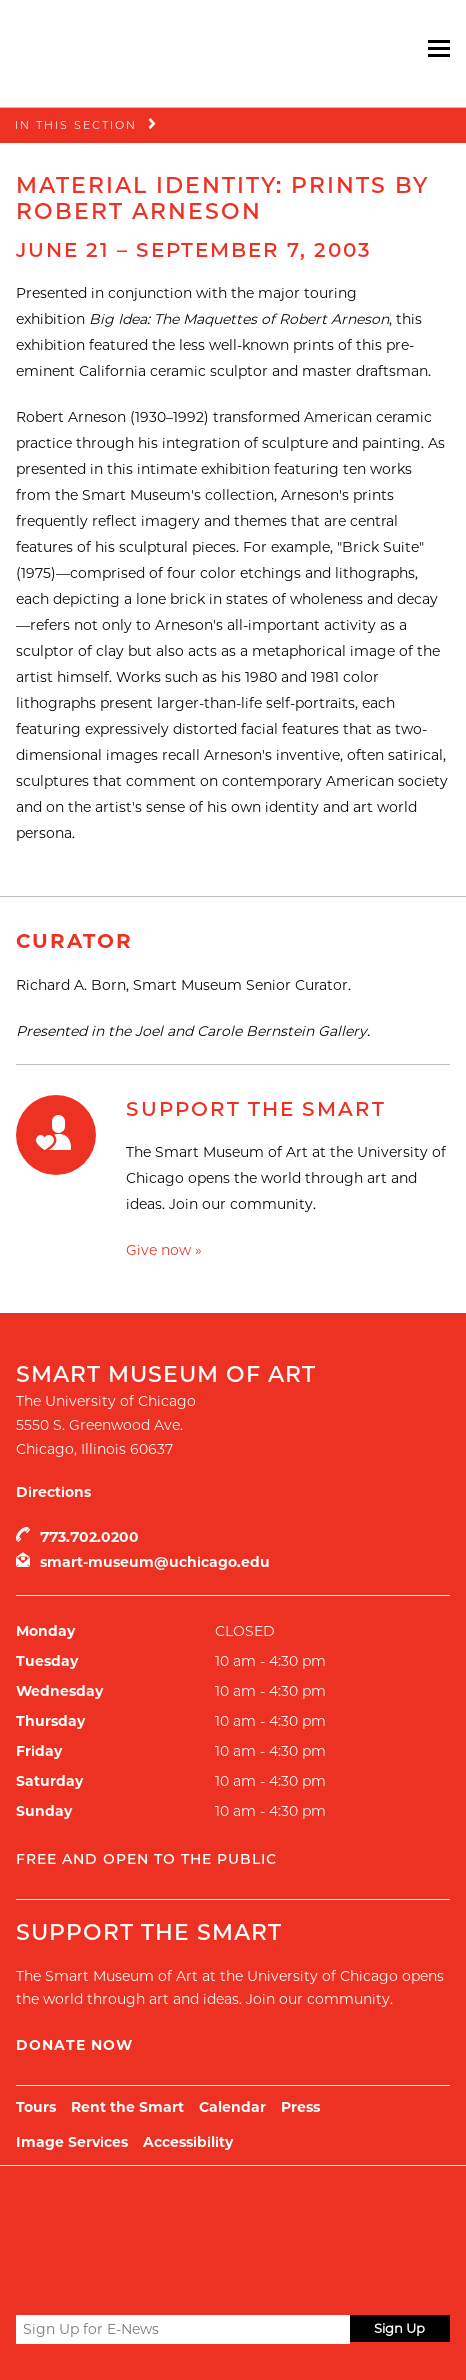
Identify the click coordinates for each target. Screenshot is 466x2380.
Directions (53, 1492)
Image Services (72, 2142)
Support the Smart (256, 1109)
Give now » (164, 1250)
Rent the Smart (127, 2107)
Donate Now (74, 2045)
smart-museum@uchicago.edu (155, 1562)
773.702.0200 (89, 1537)
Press (300, 2107)
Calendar (232, 2107)
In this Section (76, 125)
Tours (36, 2107)
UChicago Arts (208, 2216)
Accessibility (188, 2142)
